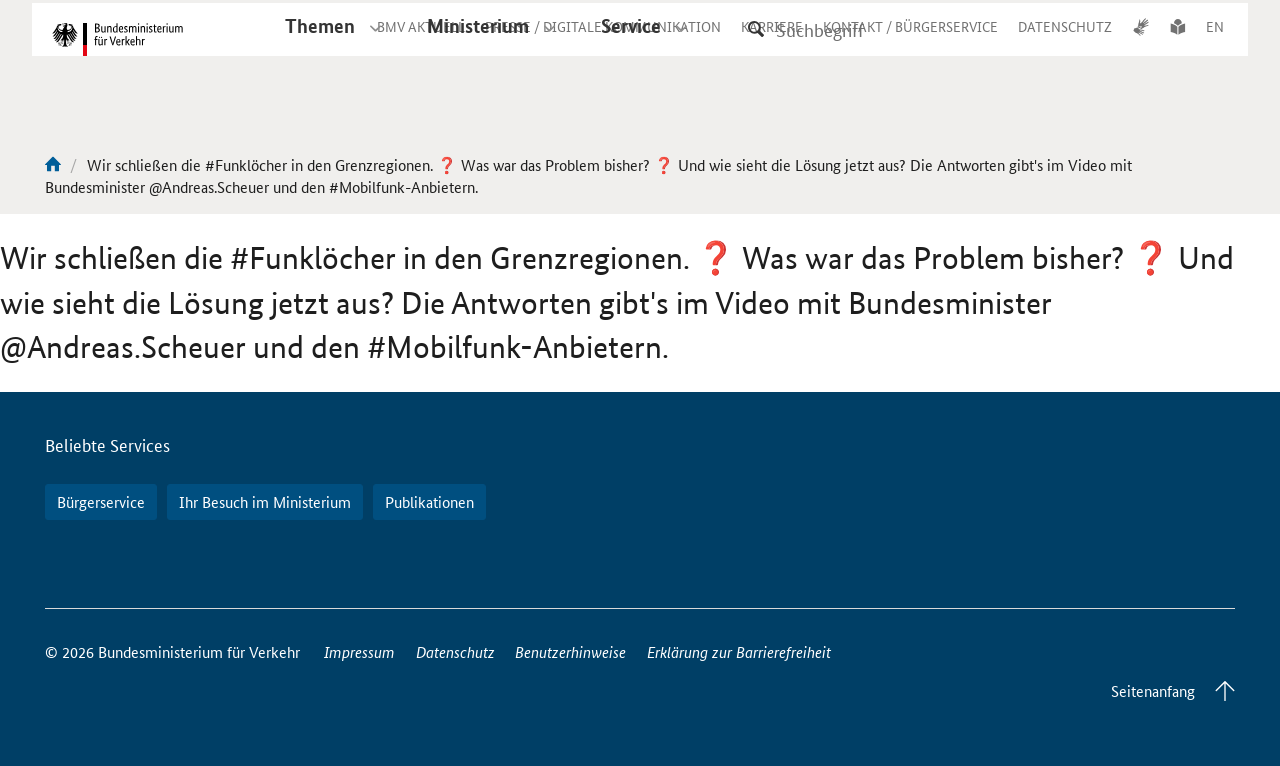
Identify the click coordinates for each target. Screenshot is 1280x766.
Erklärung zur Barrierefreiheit (739, 651)
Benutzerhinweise (570, 651)
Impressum (359, 651)
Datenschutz (455, 651)
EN (1215, 44)
